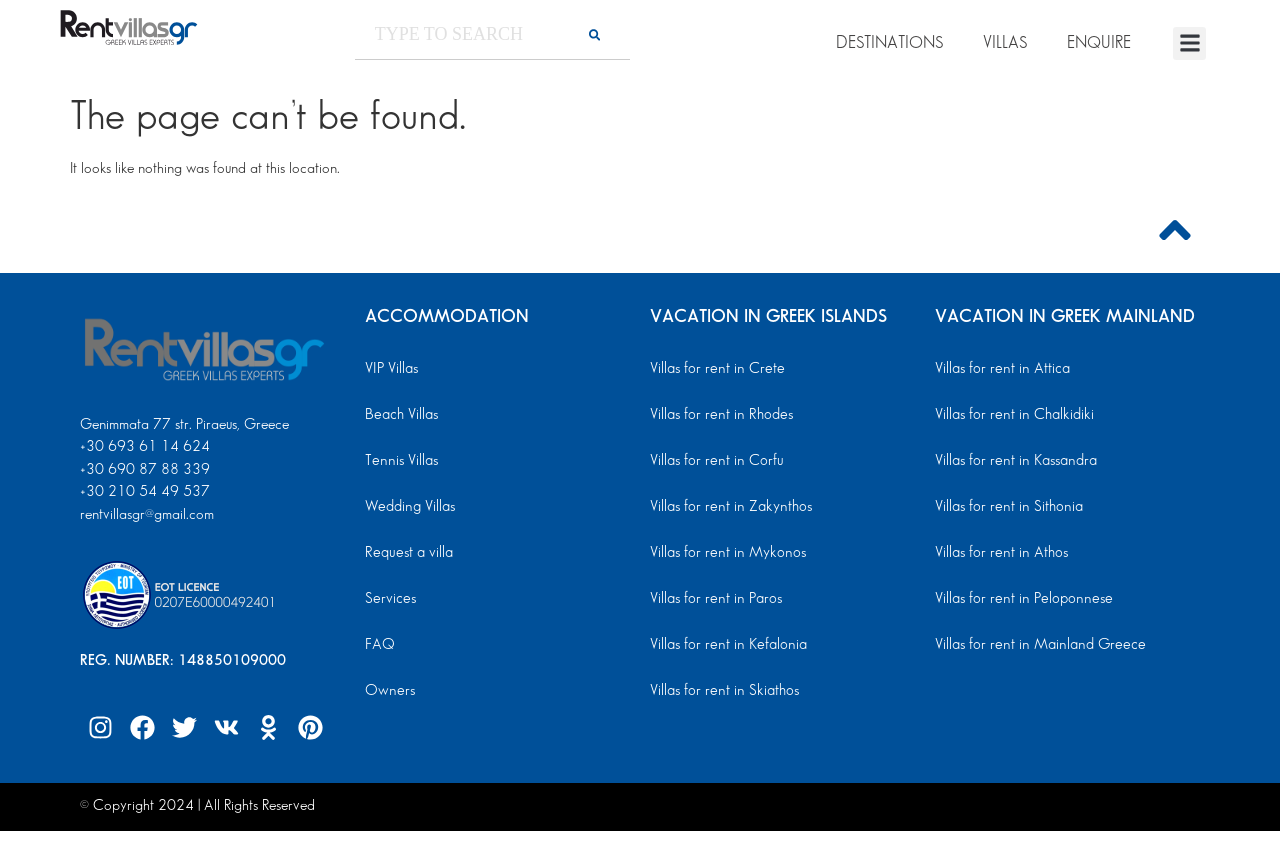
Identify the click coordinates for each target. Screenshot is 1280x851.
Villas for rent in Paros (714, 599)
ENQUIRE (1099, 43)
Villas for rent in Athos (1000, 553)
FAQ (379, 645)
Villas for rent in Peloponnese (1020, 599)
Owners (388, 691)
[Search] (594, 34)
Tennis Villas (399, 461)
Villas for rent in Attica (1001, 369)
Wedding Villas (409, 507)
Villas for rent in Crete (715, 369)
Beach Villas (400, 415)
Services (389, 599)
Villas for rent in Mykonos (725, 553)
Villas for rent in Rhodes (719, 415)
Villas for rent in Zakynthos (728, 507)
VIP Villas (391, 369)
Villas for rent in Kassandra (1014, 461)
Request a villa (407, 553)
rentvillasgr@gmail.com (149, 515)
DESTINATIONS (889, 43)
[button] (1189, 43)
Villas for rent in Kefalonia (726, 645)
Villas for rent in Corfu (715, 461)
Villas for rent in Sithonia (1006, 507)
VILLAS (1005, 43)
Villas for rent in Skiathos (722, 691)
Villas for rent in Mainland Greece (1036, 645)
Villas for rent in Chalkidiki (1012, 415)
